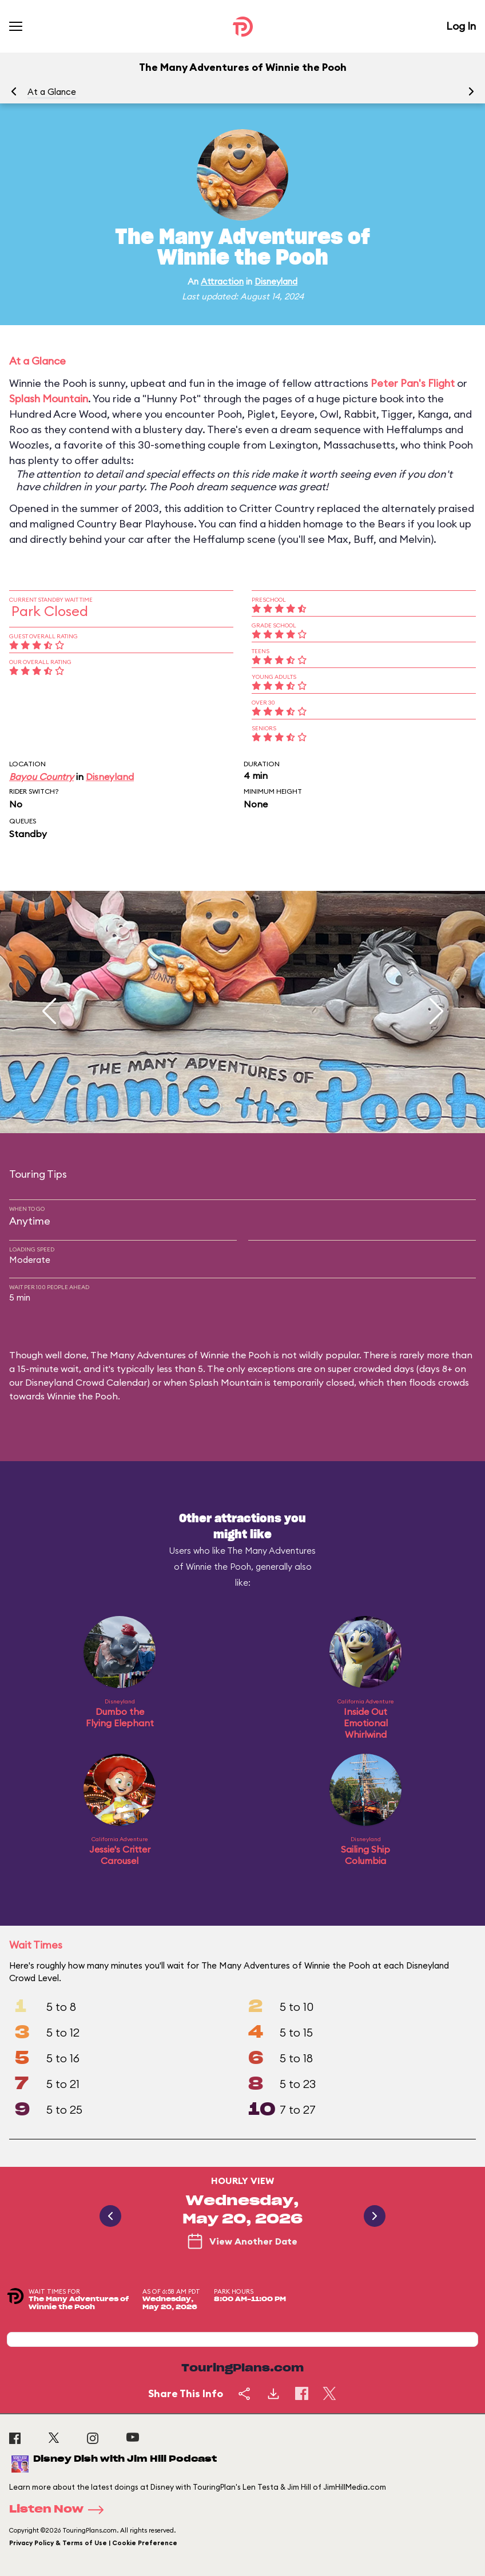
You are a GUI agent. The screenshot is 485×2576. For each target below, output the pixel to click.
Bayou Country (41, 776)
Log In (461, 26)
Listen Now (60, 2510)
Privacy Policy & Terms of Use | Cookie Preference (93, 2543)
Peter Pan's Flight (413, 383)
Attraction (222, 281)
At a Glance (51, 91)
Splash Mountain (48, 398)
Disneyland (276, 281)
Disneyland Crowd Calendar (86, 1382)
